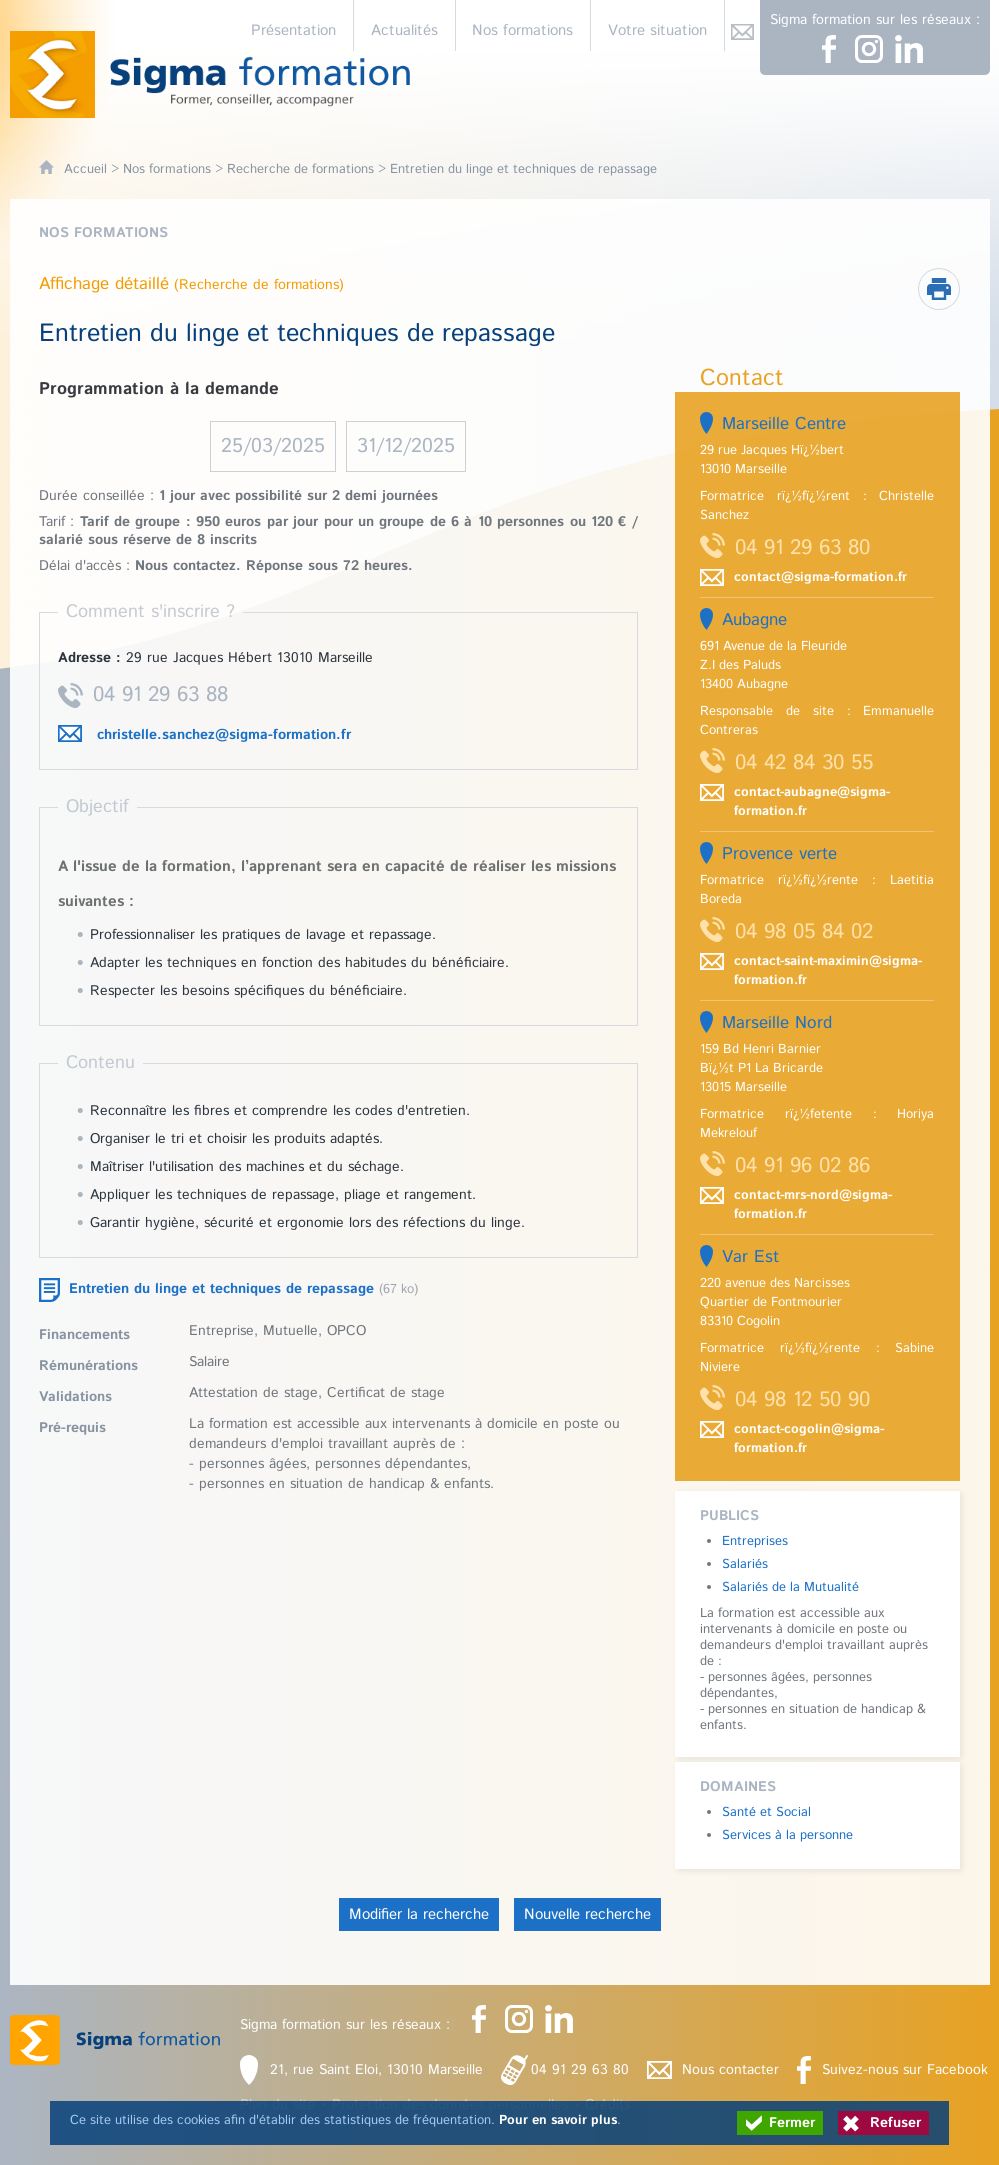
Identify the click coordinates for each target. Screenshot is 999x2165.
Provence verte (779, 854)
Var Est (750, 1257)
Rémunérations (88, 1366)
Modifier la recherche (419, 1914)
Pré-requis (72, 1428)
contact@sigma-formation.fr (820, 577)
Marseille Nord (777, 1023)
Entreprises (755, 1541)
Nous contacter (730, 2070)
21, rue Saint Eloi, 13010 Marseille (376, 2070)
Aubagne (754, 620)
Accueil (85, 169)
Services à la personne (787, 1835)
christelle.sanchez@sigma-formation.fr (224, 735)
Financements (84, 1335)
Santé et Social (766, 1812)
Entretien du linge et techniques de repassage (221, 1289)
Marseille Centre (784, 424)
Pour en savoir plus (558, 2120)
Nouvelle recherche (587, 1914)
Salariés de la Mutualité (790, 1587)
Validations (75, 1397)
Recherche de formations (300, 169)
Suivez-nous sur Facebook (905, 2070)
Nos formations (167, 169)
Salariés (745, 1564)
